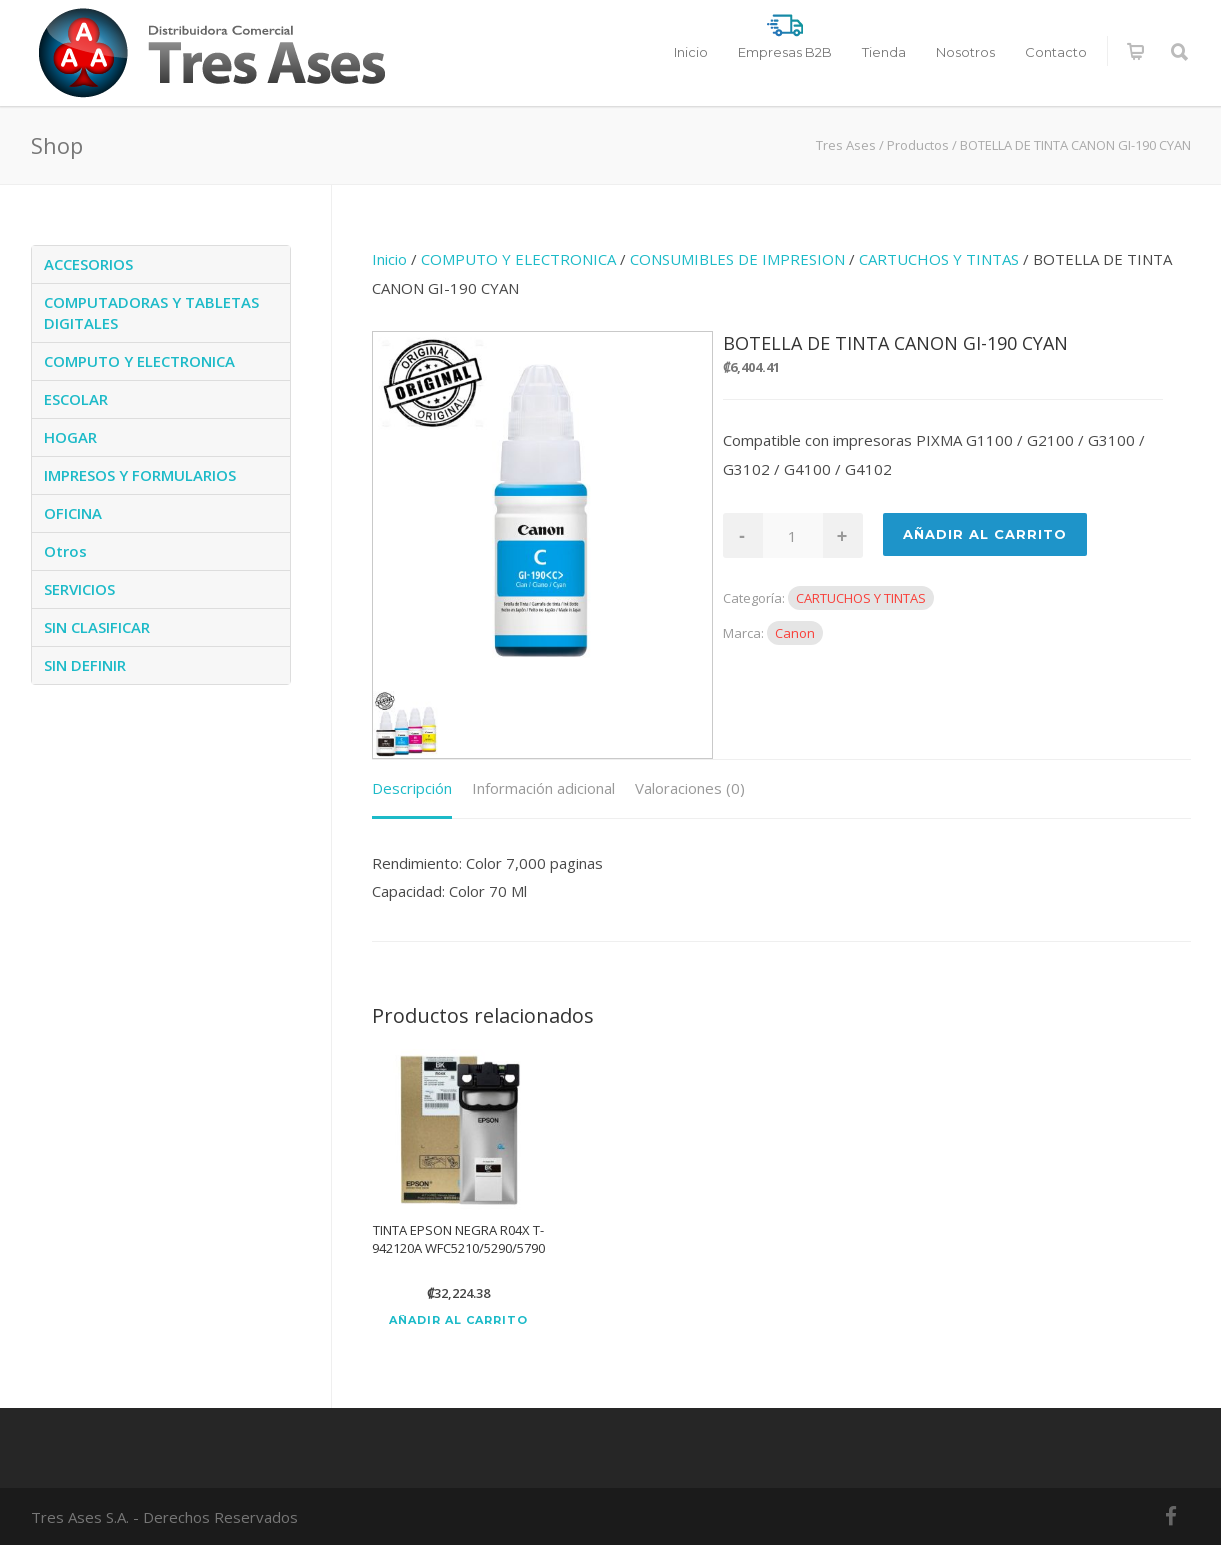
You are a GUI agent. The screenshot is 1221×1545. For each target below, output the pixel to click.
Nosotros (965, 52)
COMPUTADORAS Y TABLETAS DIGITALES (151, 312)
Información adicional (543, 788)
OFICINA (73, 513)
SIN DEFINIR (85, 665)
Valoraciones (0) (690, 788)
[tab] (412, 789)
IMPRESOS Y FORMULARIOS (140, 475)
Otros (65, 551)
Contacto (1056, 52)
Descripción (412, 788)
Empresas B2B (785, 52)
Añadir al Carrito (985, 534)
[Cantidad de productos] (793, 535)
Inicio (691, 52)
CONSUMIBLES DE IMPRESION (737, 259)
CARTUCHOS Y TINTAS (939, 259)
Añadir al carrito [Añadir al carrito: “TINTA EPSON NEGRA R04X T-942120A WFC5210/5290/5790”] (458, 1320)
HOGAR (70, 437)
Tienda (884, 52)
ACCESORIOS (88, 264)
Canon (795, 633)
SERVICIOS (79, 589)
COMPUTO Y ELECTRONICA (518, 259)
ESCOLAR (76, 399)
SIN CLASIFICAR (97, 627)
